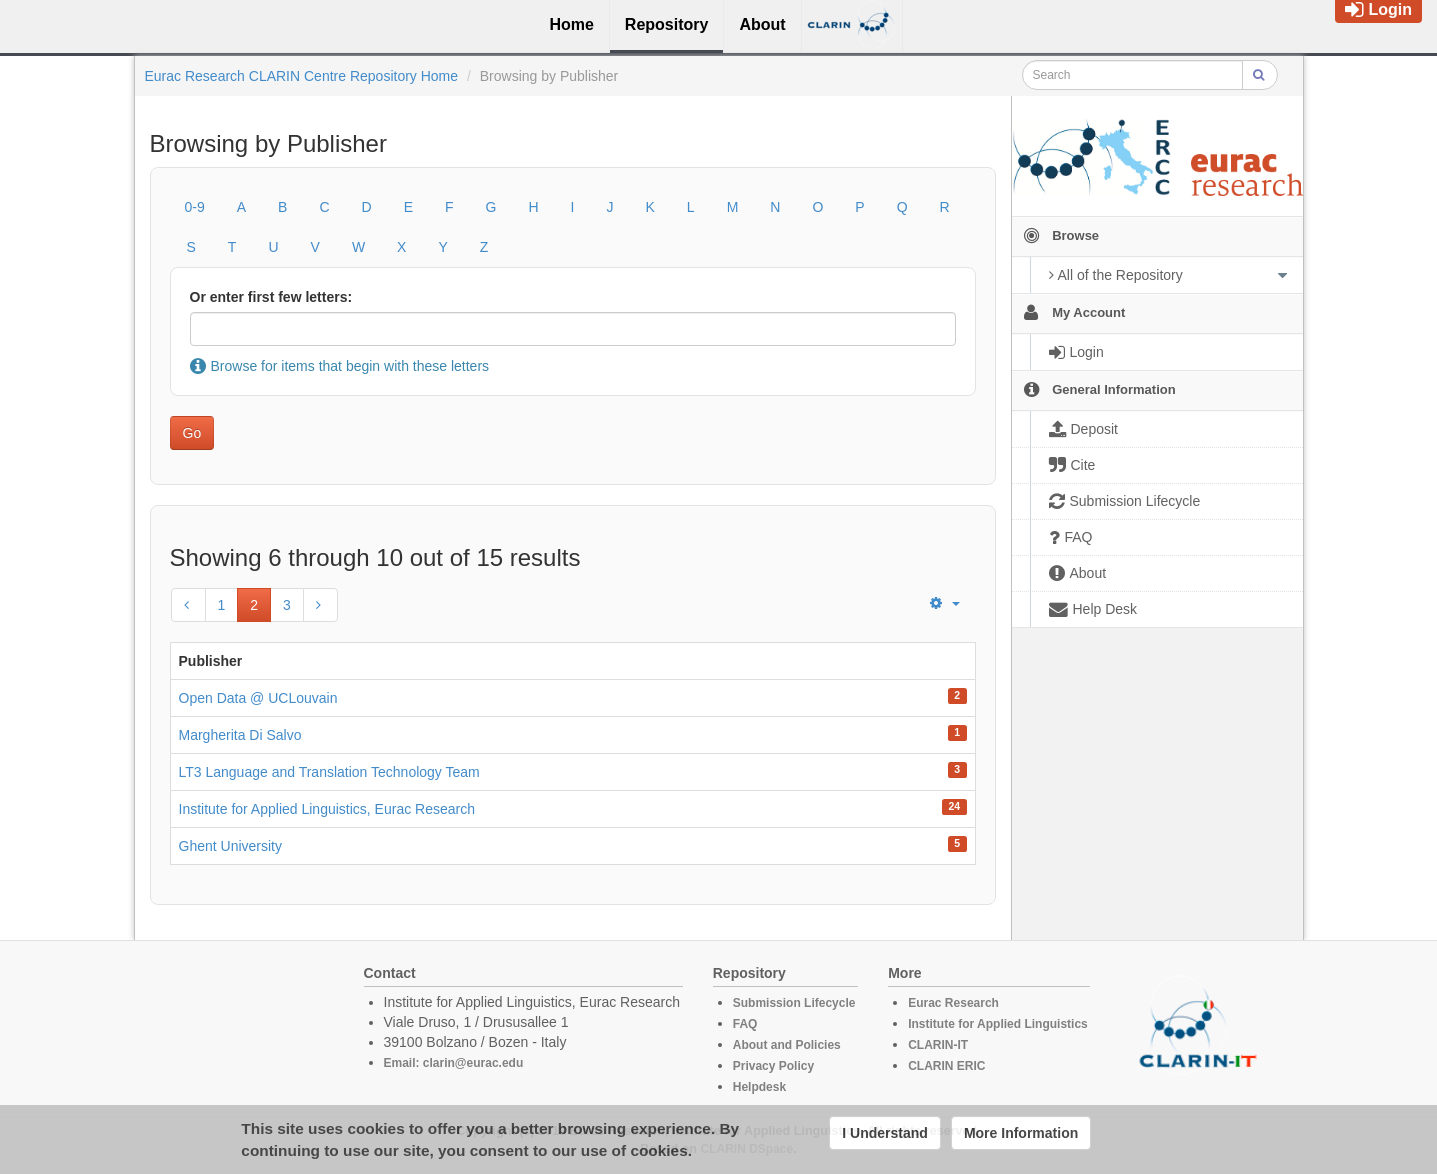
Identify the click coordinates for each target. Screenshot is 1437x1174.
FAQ (745, 1024)
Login (1378, 9)
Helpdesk (759, 1087)
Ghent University (230, 846)
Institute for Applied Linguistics (998, 1024)
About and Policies (787, 1045)
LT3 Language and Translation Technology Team (329, 772)
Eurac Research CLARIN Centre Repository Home (302, 76)
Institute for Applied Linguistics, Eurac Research (327, 809)
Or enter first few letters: (271, 297)
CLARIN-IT (938, 1045)
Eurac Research (953, 1003)
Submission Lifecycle (794, 1003)
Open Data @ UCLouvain (258, 698)
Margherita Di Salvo (240, 735)
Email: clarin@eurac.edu (454, 1063)
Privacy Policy (773, 1066)
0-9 (195, 207)
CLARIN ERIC (946, 1066)
